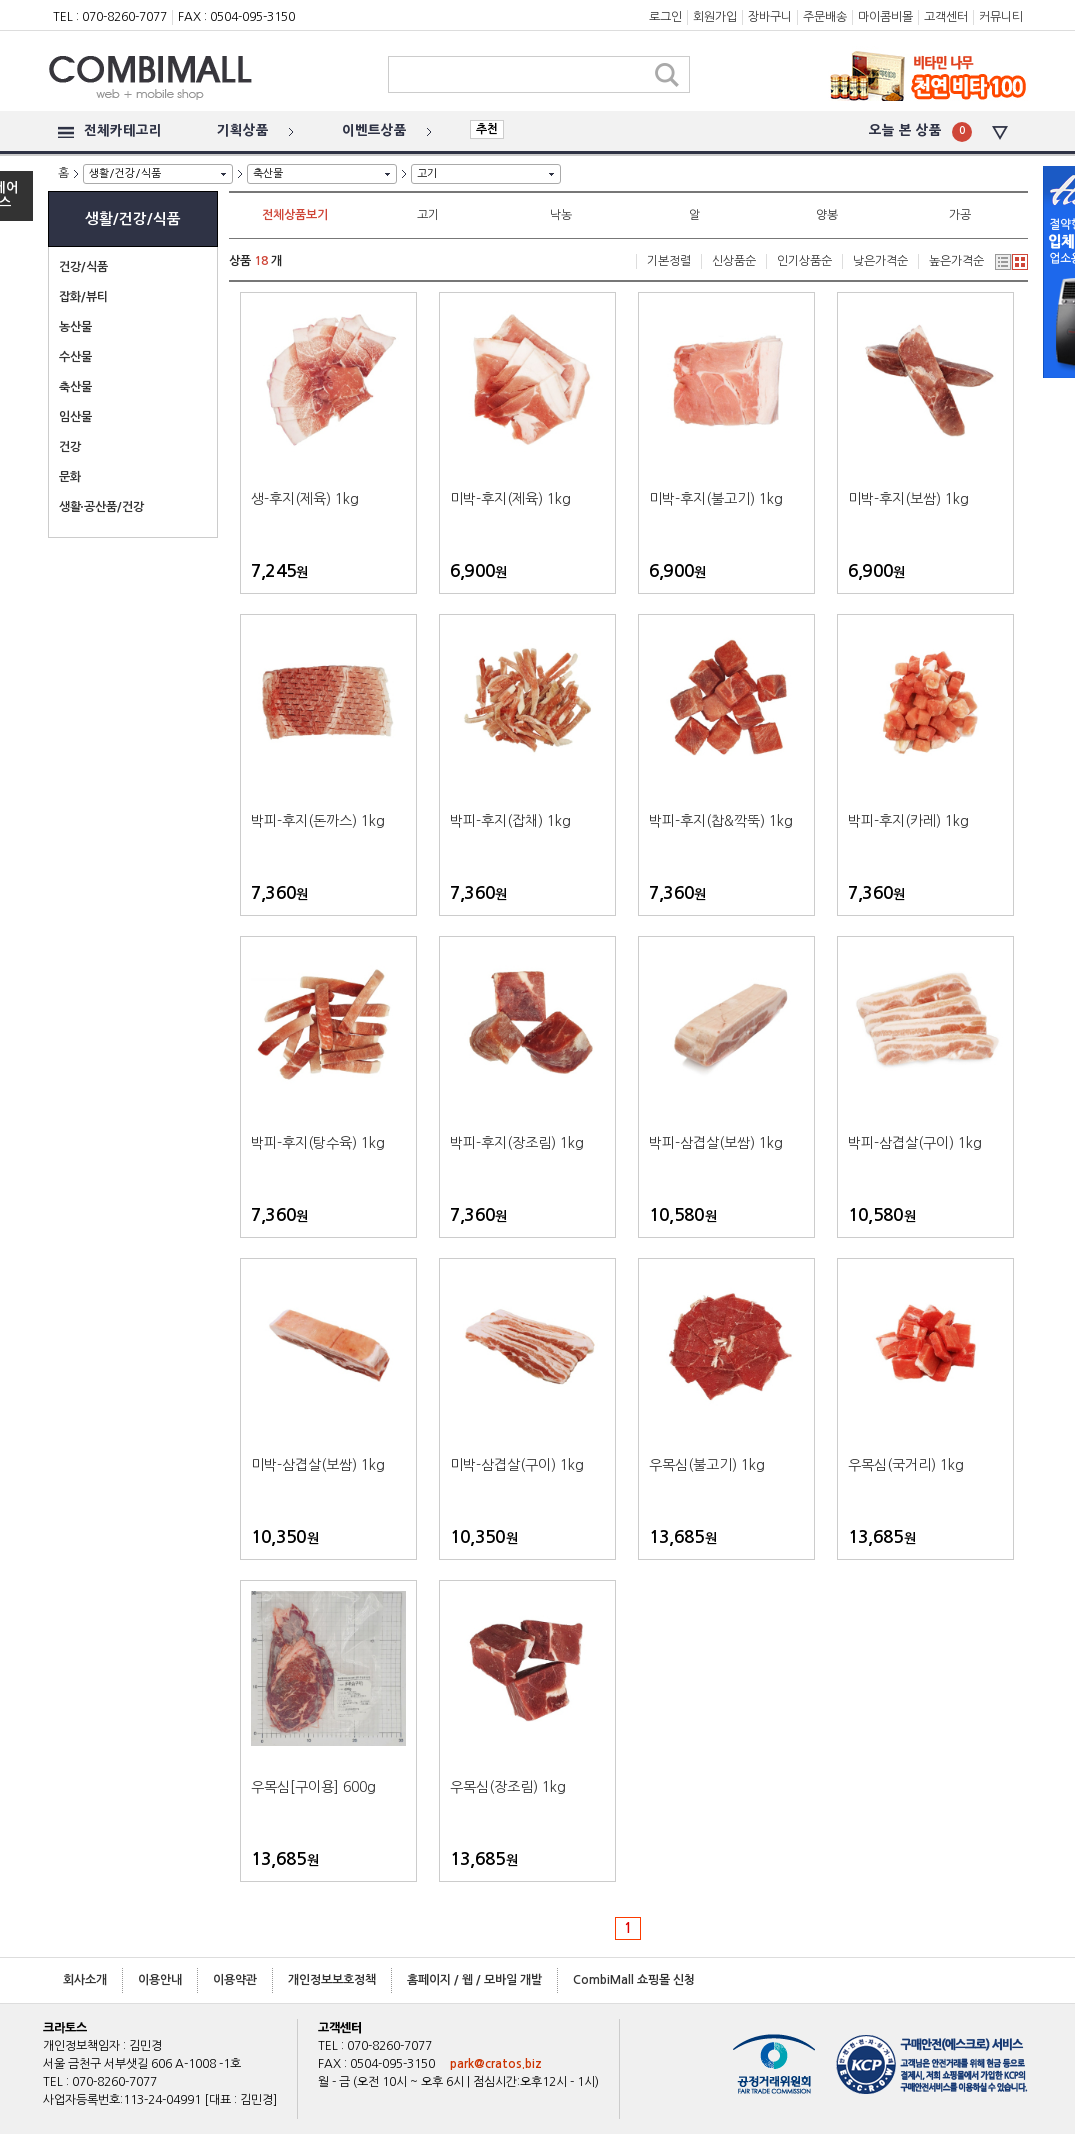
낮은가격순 (880, 261)
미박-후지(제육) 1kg (510, 499)
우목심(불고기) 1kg (707, 1465)
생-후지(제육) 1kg (305, 499)
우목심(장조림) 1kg (508, 1787)
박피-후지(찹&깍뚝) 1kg (721, 821)
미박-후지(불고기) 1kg (716, 499)
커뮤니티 (1001, 17)
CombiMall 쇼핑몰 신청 (634, 1980)
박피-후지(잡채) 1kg (510, 821)
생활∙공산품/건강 (101, 507)
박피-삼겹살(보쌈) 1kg (716, 1143)
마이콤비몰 (885, 17)
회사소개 (85, 1980)
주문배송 (825, 17)
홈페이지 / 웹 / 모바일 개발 (474, 1980)
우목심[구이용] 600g (313, 1787)
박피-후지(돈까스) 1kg (318, 821)
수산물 (75, 357)
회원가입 (715, 17)
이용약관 (235, 1980)
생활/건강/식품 (125, 173)
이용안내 (160, 1980)
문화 (70, 477)
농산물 (75, 327)
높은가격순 (956, 261)
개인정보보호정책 (332, 1980)
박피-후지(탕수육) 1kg (318, 1143)
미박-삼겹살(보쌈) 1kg (318, 1465)
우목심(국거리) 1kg (906, 1465)
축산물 (268, 173)
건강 (70, 447)
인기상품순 (804, 261)
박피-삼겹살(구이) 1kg (915, 1143)
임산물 (75, 417)
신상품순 (734, 261)
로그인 (665, 17)
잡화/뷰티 (83, 297)
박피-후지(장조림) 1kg (517, 1143)
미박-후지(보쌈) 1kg (908, 499)
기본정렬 (669, 261)
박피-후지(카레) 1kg (908, 821)
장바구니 (770, 17)
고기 (427, 173)
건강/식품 (83, 267)
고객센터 (946, 17)
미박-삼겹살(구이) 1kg (517, 1465)
